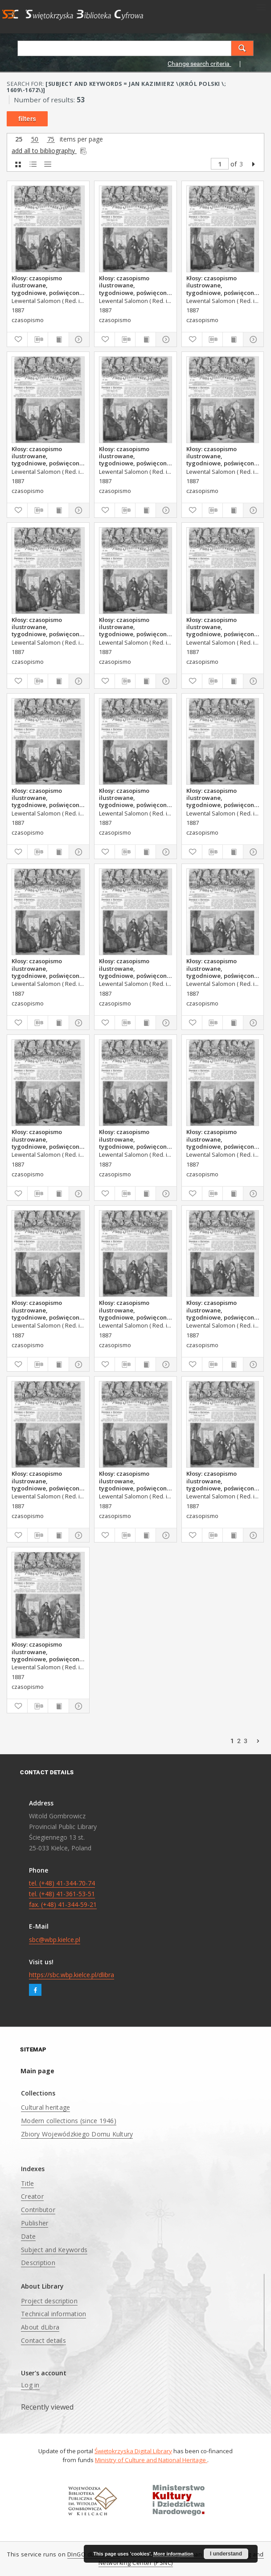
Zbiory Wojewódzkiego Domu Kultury (77, 2134)
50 (34, 139)
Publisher (34, 2223)
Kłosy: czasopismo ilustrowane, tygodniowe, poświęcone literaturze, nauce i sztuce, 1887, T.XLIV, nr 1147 (222, 1481)
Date (28, 2236)
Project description (49, 2301)
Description (38, 2262)
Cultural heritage (45, 2107)
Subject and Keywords (54, 2249)
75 (50, 139)
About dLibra (40, 2327)
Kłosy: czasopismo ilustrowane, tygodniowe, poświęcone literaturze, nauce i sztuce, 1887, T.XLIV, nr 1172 (134, 627)
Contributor (38, 2209)
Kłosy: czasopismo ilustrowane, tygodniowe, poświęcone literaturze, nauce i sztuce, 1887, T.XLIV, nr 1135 (47, 798)
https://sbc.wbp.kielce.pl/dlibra (71, 1974)
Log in (30, 2385)
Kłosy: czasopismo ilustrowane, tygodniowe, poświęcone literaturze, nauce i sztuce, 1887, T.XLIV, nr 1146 (47, 1481)
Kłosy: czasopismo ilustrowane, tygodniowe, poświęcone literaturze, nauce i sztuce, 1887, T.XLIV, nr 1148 (134, 1481)
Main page (37, 2071)
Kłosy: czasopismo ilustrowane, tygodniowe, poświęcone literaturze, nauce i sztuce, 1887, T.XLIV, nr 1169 (134, 285)
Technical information (53, 2314)
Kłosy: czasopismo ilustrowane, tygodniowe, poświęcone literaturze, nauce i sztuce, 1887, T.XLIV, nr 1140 (47, 1139)
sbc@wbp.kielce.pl (54, 1939)
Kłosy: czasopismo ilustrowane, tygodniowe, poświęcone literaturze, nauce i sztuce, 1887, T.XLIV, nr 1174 (222, 456)
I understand (226, 2554)
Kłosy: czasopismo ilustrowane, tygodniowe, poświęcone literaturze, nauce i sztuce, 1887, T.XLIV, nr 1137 (47, 968)
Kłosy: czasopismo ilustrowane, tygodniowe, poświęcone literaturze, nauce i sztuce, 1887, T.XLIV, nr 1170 (47, 456)
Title (27, 2183)
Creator (32, 2196)
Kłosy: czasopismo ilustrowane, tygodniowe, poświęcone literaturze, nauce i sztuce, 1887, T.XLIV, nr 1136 (222, 798)
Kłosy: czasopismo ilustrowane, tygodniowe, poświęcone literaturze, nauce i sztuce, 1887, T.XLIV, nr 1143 (47, 1310)
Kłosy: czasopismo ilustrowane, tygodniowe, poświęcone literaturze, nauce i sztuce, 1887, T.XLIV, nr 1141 (222, 968)
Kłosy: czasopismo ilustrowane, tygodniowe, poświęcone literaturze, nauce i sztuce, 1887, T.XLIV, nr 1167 (47, 285)
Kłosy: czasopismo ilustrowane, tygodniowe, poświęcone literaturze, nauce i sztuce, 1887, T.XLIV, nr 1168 (222, 285)
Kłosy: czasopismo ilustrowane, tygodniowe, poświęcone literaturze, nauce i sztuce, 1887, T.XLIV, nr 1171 (134, 456)
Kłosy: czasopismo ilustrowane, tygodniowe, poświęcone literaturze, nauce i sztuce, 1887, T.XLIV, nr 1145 (134, 1310)
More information (173, 2553)
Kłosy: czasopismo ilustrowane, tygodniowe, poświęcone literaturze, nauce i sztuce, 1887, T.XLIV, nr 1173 (47, 627)
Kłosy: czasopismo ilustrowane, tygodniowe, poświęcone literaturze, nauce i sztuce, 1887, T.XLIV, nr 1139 (134, 1139)
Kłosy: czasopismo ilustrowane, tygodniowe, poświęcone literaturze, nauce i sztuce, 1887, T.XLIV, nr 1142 (222, 1139)
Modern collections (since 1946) (68, 2120)
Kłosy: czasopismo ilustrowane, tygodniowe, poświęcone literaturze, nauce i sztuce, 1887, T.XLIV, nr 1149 (47, 1651)
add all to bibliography (50, 150)
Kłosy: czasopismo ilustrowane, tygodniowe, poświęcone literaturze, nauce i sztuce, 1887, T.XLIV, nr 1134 (222, 627)
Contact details (43, 2340)
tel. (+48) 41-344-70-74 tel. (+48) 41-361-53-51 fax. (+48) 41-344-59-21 (63, 1894)
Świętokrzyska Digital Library (133, 2451)
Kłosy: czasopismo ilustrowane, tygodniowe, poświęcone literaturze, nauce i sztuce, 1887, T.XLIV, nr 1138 (134, 968)
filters (27, 119)
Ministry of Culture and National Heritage (151, 2460)
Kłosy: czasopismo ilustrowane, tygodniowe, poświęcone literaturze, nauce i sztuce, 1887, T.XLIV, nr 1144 (222, 1310)
